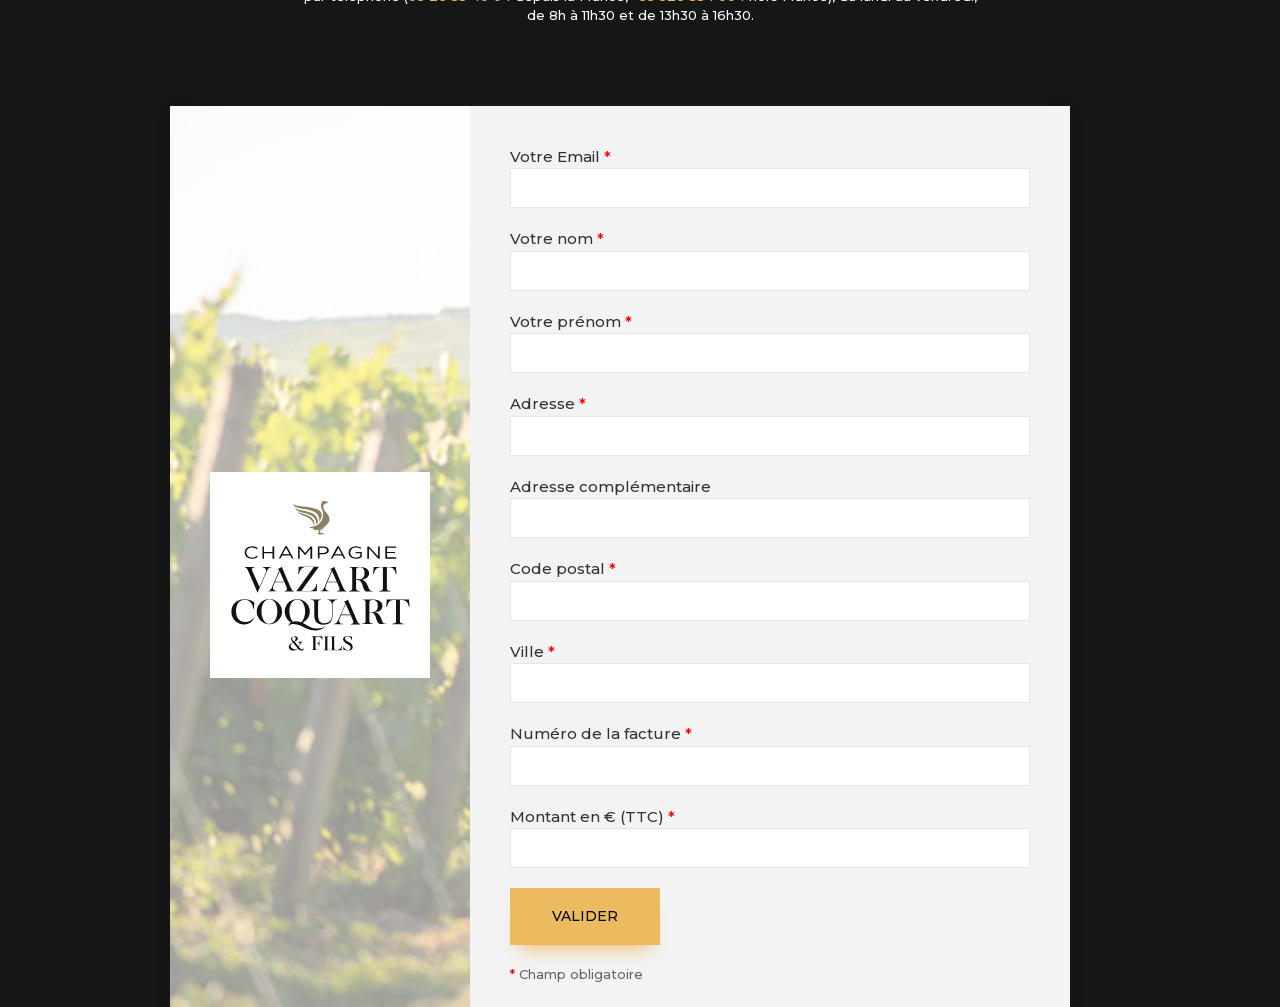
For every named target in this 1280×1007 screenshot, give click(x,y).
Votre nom (557, 238)
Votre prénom (571, 321)
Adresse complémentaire (610, 486)
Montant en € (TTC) (592, 816)
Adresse (548, 403)
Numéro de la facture (601, 733)
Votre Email (560, 156)
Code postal (563, 568)
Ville (532, 651)
